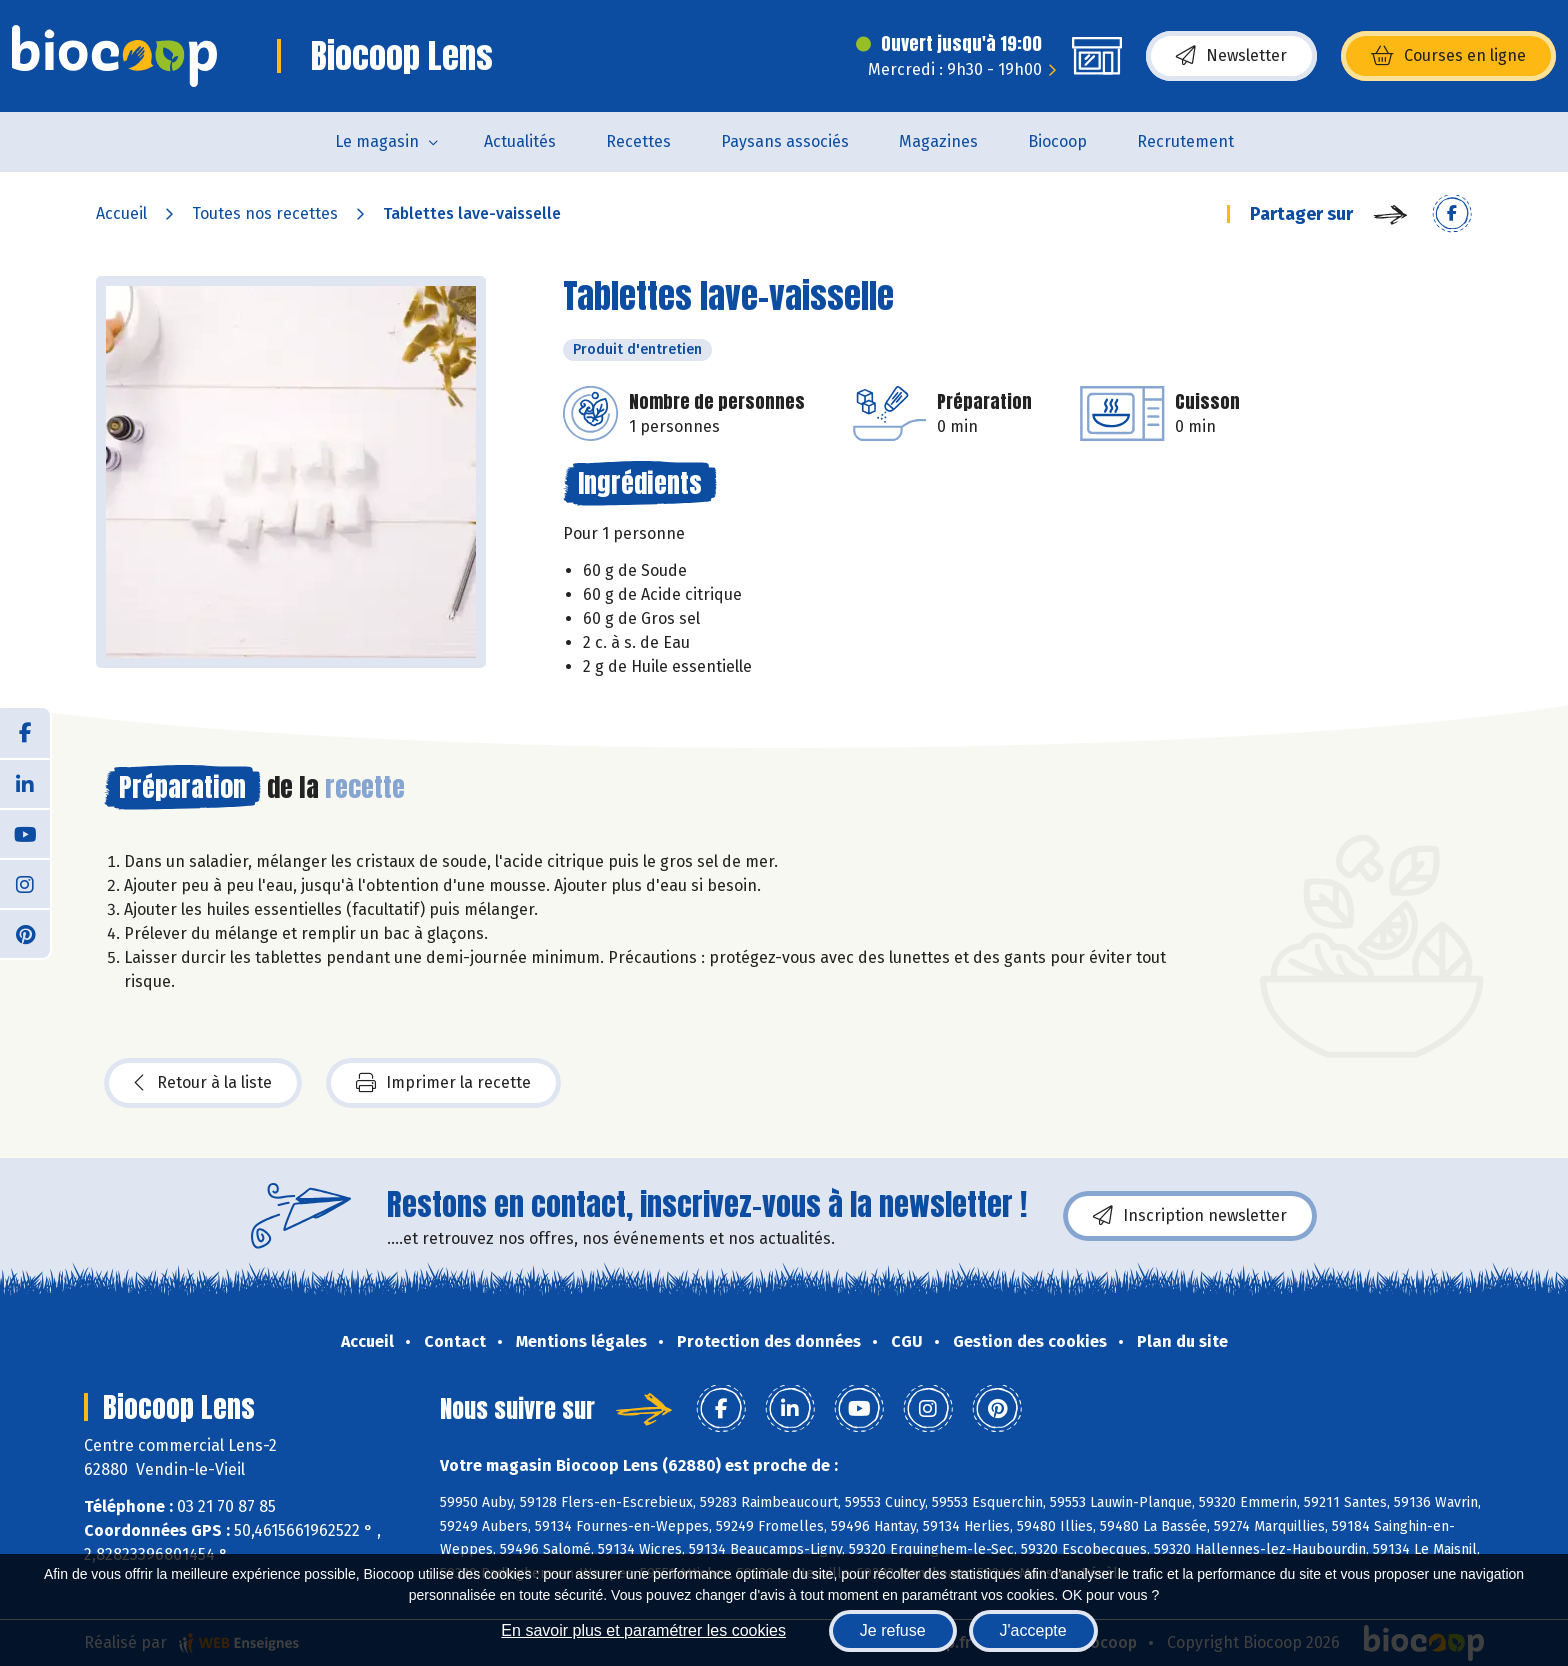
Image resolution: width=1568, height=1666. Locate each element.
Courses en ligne (1448, 56)
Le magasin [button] (377, 141)
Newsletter (1231, 56)
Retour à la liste (203, 1083)
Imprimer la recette (443, 1083)
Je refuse (893, 1630)
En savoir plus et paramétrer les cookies (643, 1630)
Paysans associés (785, 141)
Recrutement (1185, 141)
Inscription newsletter (1190, 1216)
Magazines (938, 141)
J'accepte (1033, 1630)
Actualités (520, 141)
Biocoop (1057, 141)
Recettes (638, 141)
